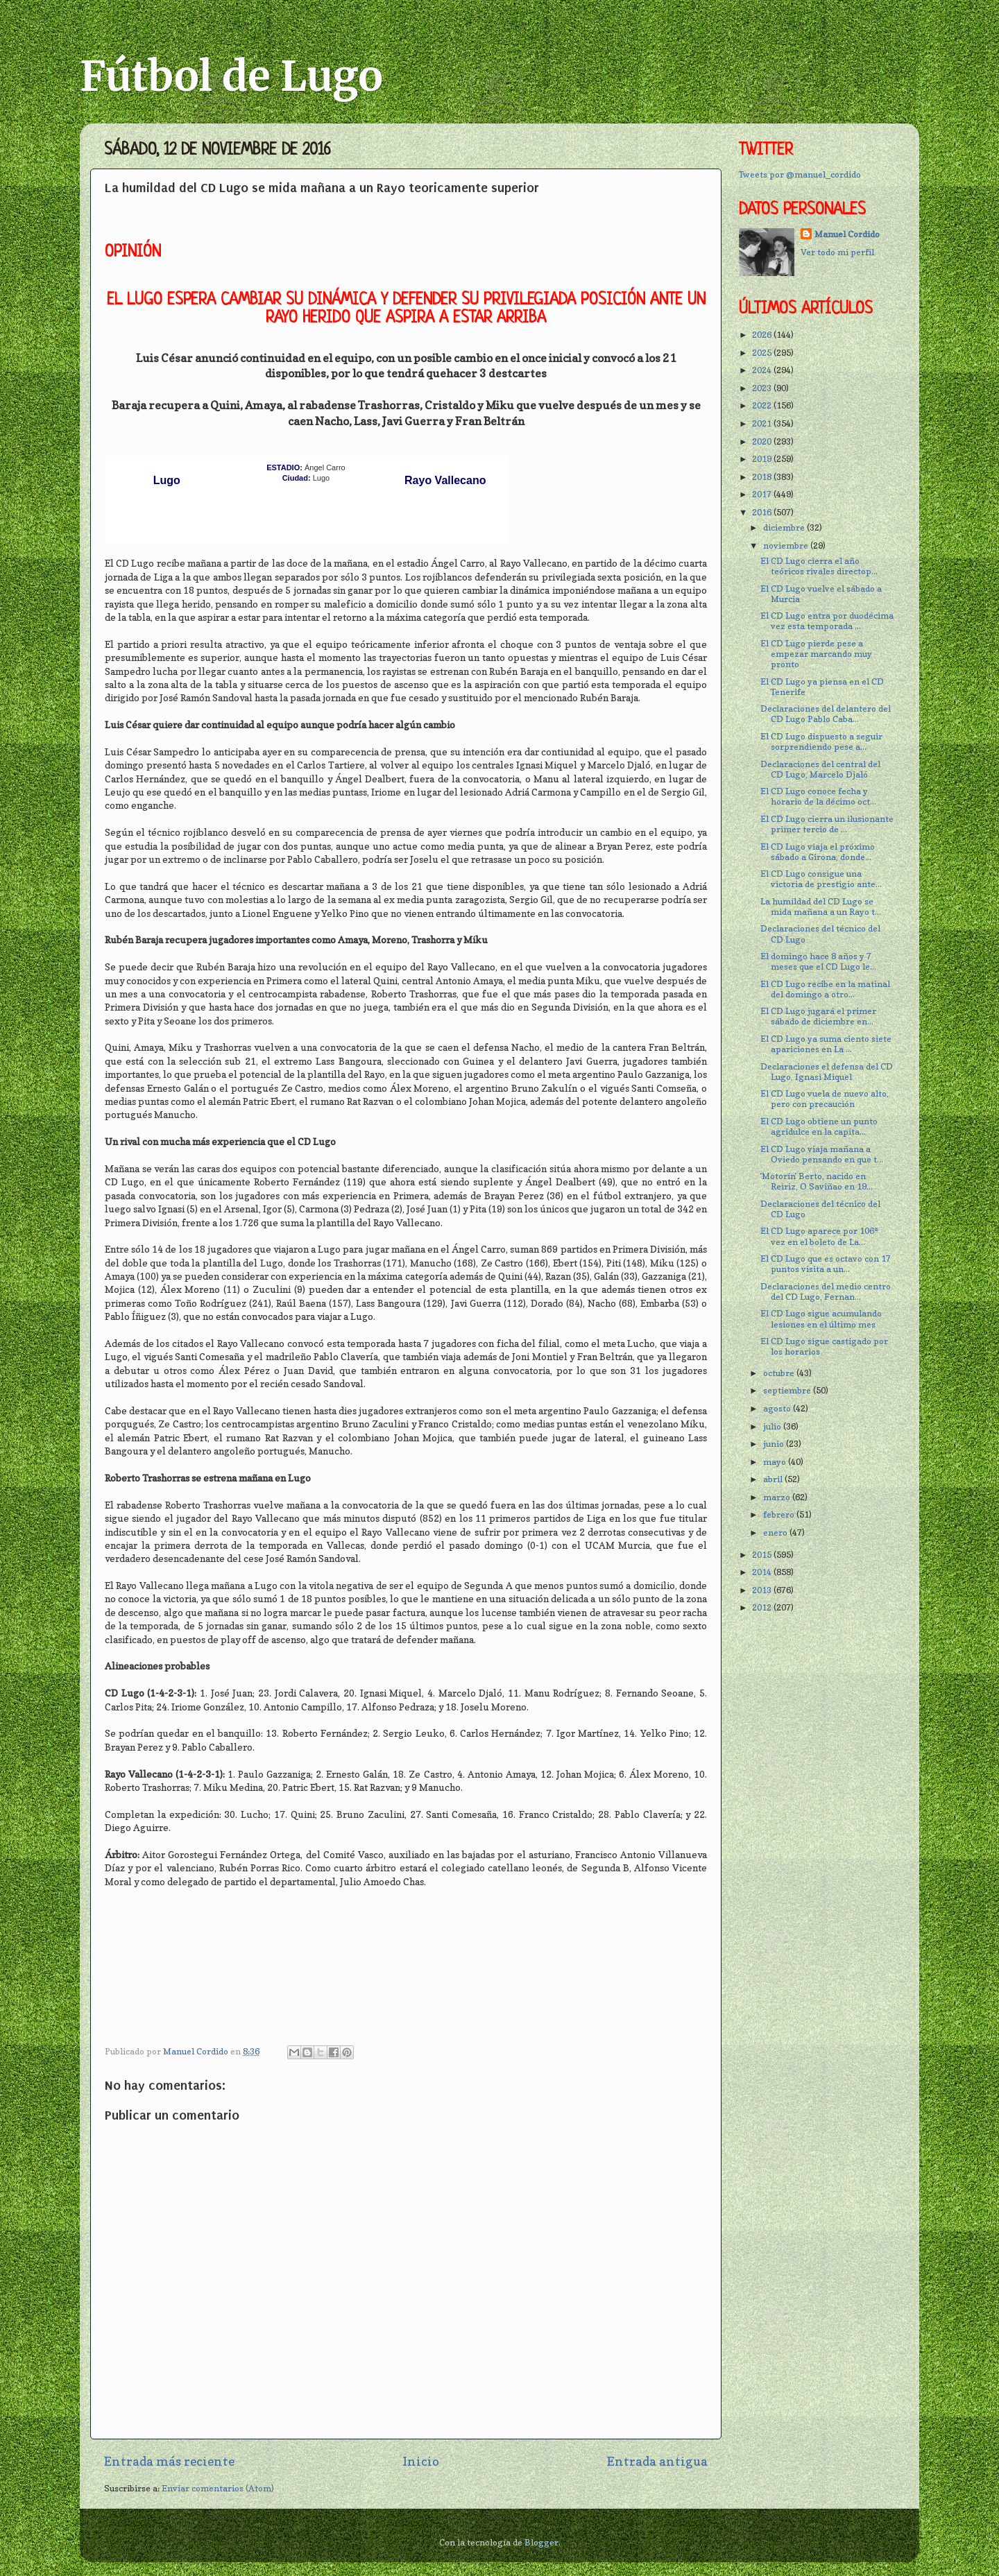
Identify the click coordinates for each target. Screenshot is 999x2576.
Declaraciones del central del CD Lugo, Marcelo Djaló (820, 769)
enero (776, 1532)
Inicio (420, 2461)
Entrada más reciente (169, 2461)
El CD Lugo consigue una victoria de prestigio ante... (821, 878)
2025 (763, 352)
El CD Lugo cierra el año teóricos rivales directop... (819, 566)
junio (774, 1444)
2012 (763, 1607)
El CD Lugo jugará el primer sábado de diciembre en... (818, 1016)
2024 (763, 370)
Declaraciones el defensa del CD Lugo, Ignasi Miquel (826, 1071)
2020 (763, 441)
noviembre (786, 545)
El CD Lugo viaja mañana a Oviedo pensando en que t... (821, 1154)
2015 (763, 1554)
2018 (763, 477)
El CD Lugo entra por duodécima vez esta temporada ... (827, 620)
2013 (763, 1590)
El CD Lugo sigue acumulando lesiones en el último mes (821, 1318)
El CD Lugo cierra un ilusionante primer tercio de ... (827, 824)
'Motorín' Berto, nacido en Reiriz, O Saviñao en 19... (816, 1181)
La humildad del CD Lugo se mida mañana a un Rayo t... (820, 906)
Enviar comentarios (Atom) (218, 2488)
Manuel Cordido (847, 234)
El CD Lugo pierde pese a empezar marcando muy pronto (816, 653)
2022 (763, 405)
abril (774, 1479)
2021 (763, 423)
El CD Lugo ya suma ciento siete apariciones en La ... (825, 1043)
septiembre (788, 1390)
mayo (775, 1462)
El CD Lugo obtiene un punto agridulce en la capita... (819, 1126)
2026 (763, 334)
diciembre (785, 527)
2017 (763, 494)
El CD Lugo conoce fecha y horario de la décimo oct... (818, 796)
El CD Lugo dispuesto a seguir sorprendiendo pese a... (821, 741)
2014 (763, 1572)
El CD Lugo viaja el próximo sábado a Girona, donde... (817, 851)
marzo (777, 1497)
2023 (763, 388)
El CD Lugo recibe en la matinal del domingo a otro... (825, 989)
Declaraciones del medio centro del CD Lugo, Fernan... (825, 1291)
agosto (778, 1408)
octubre (779, 1373)
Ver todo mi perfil (837, 252)
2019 (763, 459)
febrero (779, 1514)
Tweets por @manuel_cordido (800, 174)
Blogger (541, 2542)
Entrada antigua (657, 2461)
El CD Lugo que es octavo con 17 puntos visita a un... (825, 1263)
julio (773, 1426)
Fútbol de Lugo (231, 76)
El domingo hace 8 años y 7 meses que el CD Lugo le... (818, 961)
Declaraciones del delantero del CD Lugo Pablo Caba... (825, 713)
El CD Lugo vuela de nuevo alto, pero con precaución (824, 1098)
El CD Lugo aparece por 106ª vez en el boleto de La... (819, 1236)
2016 (763, 512)
